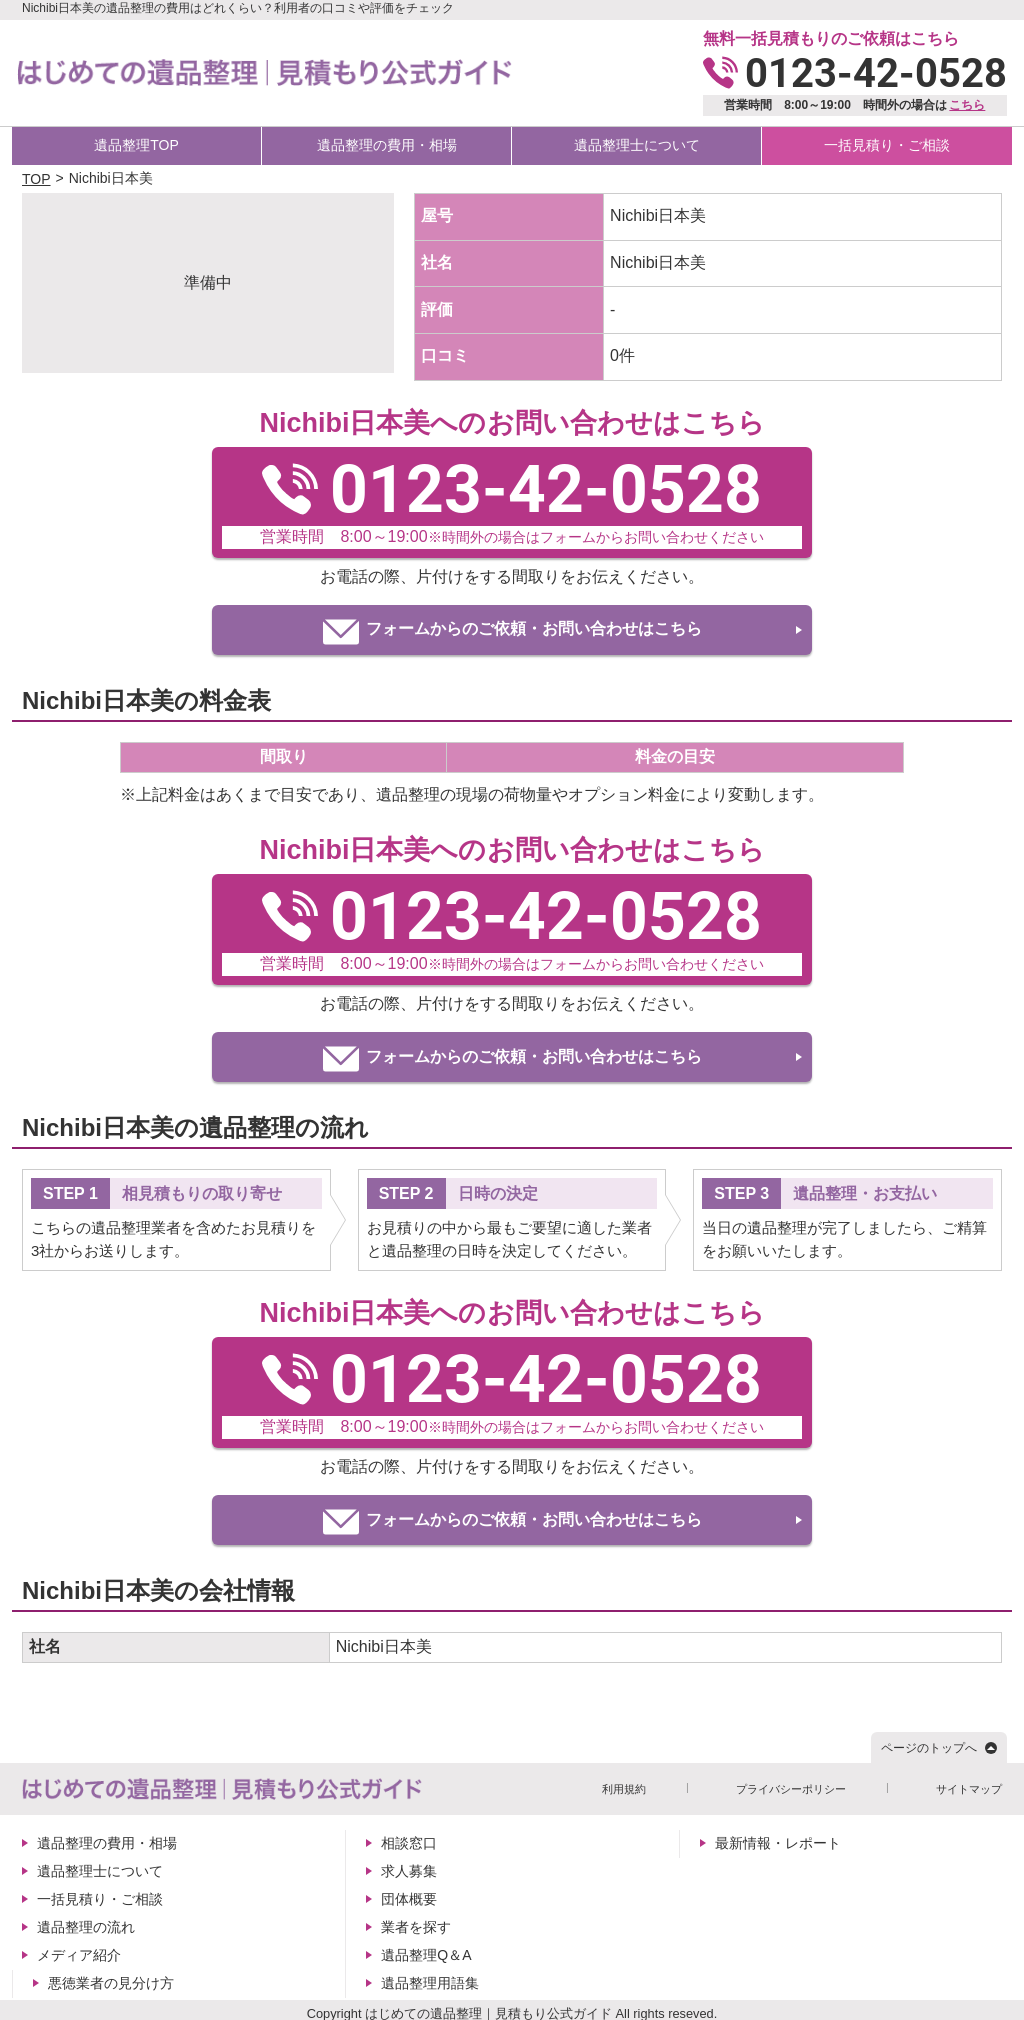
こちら (967, 105)
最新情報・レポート (778, 1843)
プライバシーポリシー (791, 1789)
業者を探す (416, 1927)
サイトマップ (969, 1789)
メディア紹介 (79, 1955)
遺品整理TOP (136, 145)
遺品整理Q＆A (426, 1955)
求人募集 (409, 1871)
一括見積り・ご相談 (887, 145)
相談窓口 (409, 1843)
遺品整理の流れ (86, 1927)
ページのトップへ (929, 1748)
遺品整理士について (637, 145)
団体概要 (409, 1899)
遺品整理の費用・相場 (387, 145)
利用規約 (624, 1789)
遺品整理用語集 (430, 1983)
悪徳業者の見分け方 (111, 1983)
